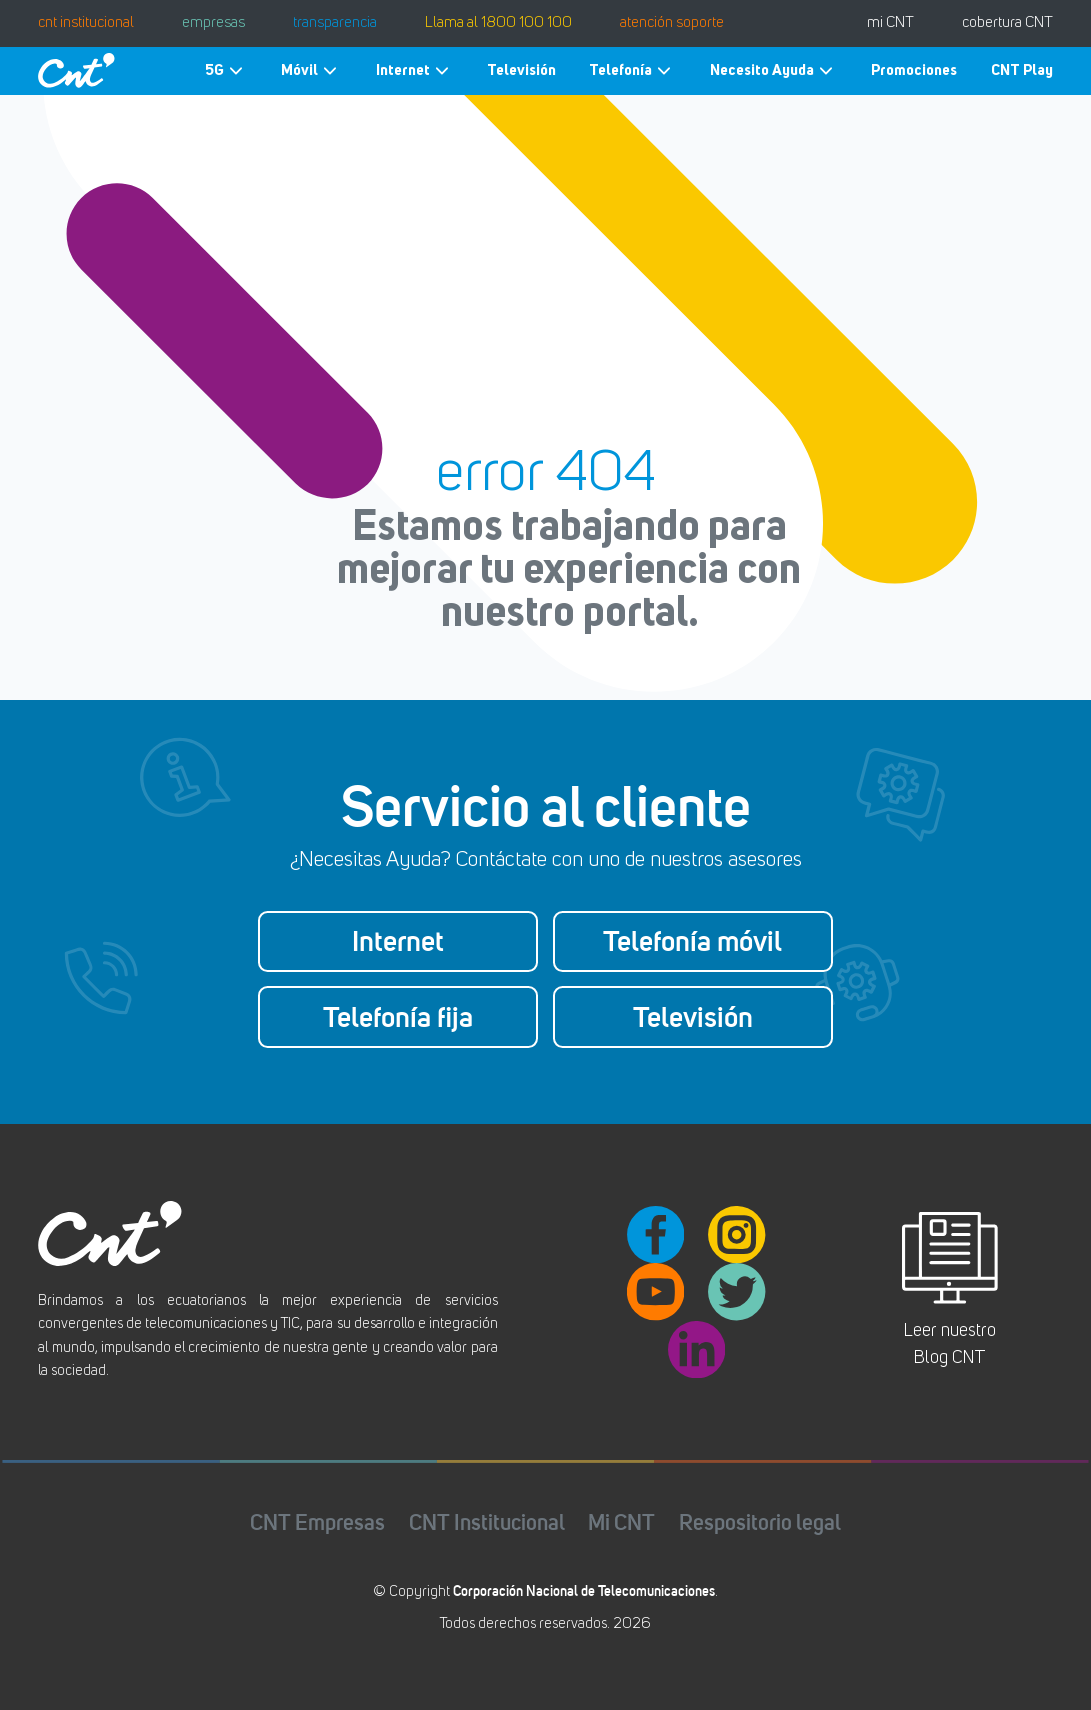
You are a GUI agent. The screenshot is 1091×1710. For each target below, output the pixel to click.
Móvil (311, 71)
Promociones (914, 69)
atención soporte (672, 23)
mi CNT (890, 23)
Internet (415, 71)
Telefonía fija (398, 1017)
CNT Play (1022, 69)
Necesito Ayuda (774, 71)
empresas (213, 23)
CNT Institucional (487, 1523)
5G (226, 71)
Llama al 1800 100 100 (498, 23)
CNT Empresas (317, 1523)
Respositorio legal (760, 1523)
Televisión (521, 69)
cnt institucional (86, 23)
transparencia (335, 23)
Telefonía (632, 71)
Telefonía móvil (692, 941)
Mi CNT (621, 1523)
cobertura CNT (1007, 23)
